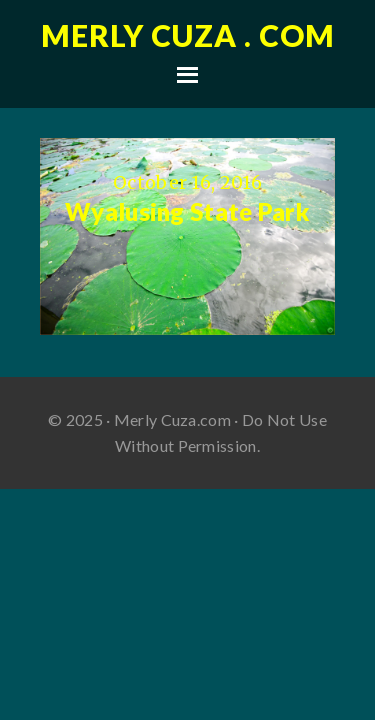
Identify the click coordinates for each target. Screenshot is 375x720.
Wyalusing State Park (187, 212)
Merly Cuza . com (188, 35)
